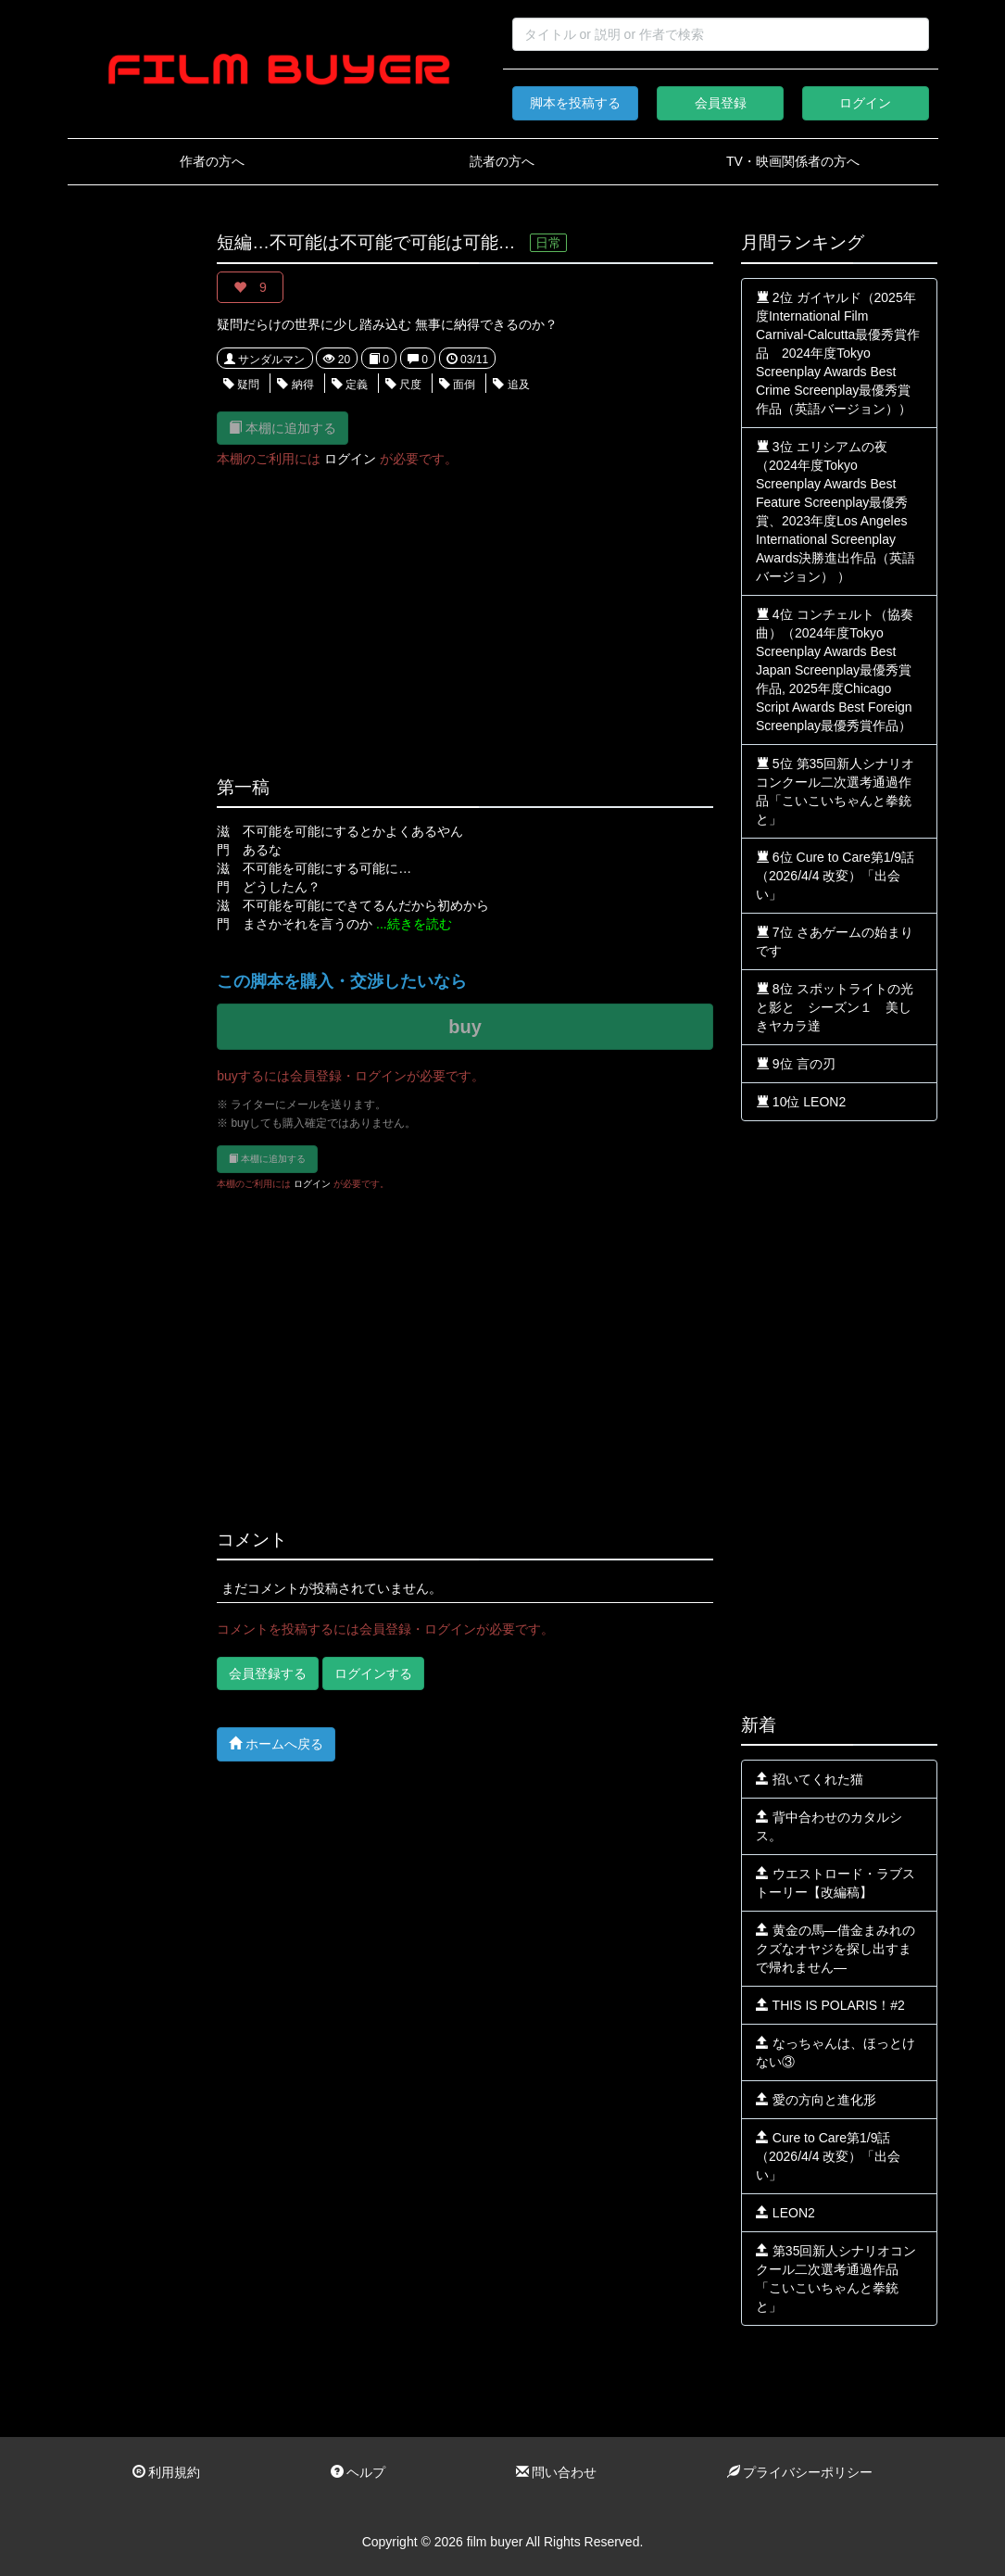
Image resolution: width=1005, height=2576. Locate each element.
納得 (295, 384)
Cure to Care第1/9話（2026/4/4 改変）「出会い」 (828, 2156)
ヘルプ (358, 2472)
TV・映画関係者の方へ (793, 161)
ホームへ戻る (276, 1743)
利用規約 (166, 2472)
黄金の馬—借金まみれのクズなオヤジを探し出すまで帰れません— (835, 1949)
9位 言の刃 (795, 1063)
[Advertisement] (129, 511)
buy (465, 1027)
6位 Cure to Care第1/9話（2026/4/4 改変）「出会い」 (835, 876)
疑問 (241, 384)
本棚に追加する (282, 428)
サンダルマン (264, 359)
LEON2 (785, 2212)
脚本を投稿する (575, 102)
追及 (511, 384)
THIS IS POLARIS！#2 (830, 2005)
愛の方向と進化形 (816, 2099)
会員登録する (268, 1673)
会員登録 (721, 102)
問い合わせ (556, 2472)
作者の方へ (212, 161)
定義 (350, 384)
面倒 (457, 384)
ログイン (865, 102)
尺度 (403, 384)
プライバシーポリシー (800, 2472)
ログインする (373, 1673)
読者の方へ (502, 161)
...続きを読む (414, 923)
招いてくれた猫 (809, 1779)
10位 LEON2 (801, 1101)
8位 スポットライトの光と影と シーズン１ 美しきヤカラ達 (834, 1007)
